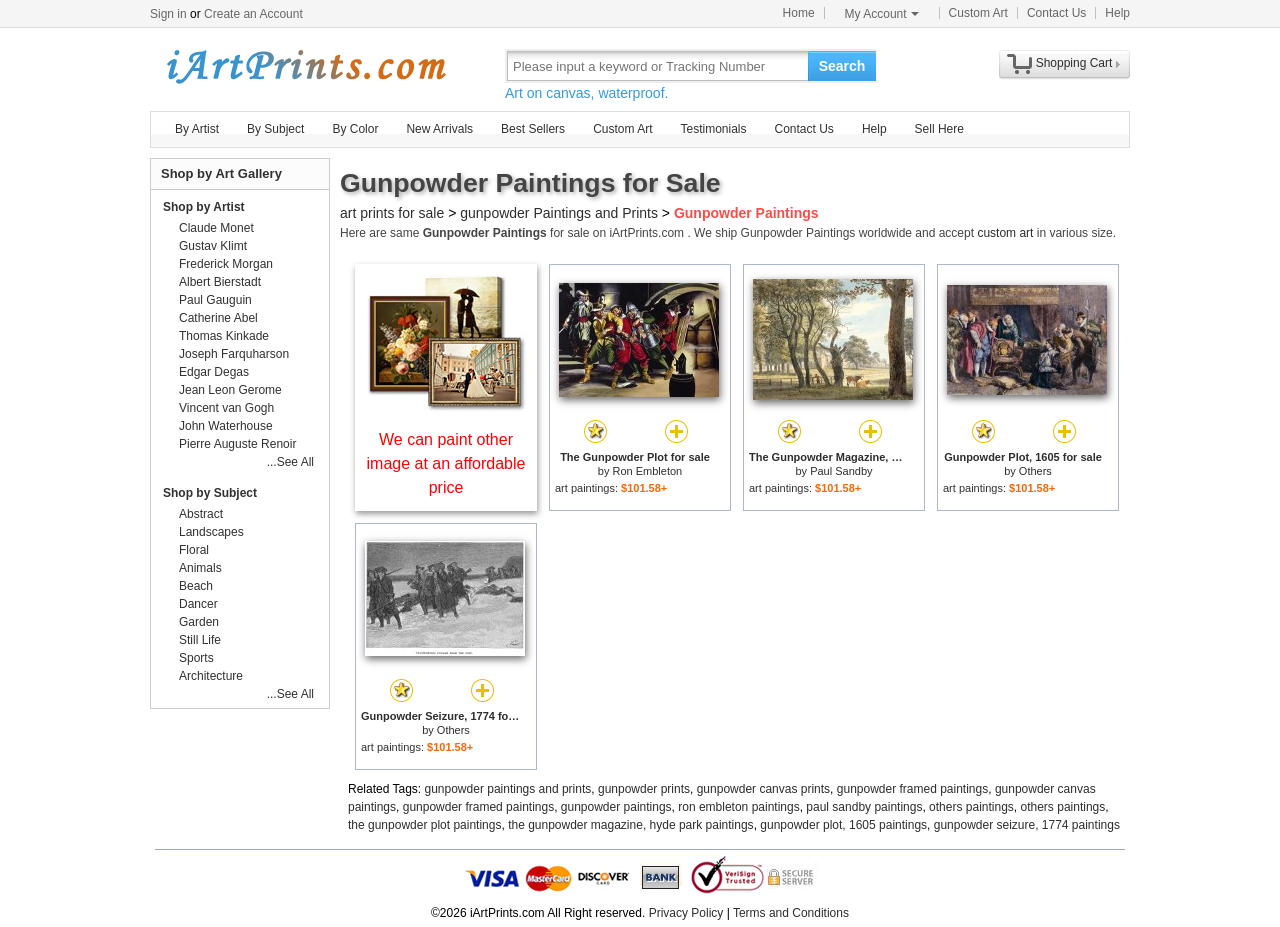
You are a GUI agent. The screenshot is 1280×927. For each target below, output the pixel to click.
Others (1035, 471)
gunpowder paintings (616, 807)
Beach (196, 586)
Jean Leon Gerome (230, 390)
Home (799, 13)
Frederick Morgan (226, 264)
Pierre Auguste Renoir (237, 444)
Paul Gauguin (215, 300)
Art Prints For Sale (305, 65)
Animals (200, 568)
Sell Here (939, 129)
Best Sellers (533, 129)
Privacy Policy (686, 913)
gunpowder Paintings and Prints (559, 213)
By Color (355, 129)
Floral (194, 550)
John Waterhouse (226, 426)
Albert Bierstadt (220, 282)
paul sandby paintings (864, 807)
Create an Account (253, 14)
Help (1117, 13)
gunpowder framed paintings (912, 789)
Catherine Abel (218, 318)
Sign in (168, 14)
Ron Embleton (647, 471)
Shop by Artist (204, 207)
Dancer (198, 604)
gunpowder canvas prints (763, 789)
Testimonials (713, 129)
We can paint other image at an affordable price (446, 463)
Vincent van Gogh (226, 408)
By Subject (275, 129)
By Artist (197, 129)
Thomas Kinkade (224, 336)
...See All (290, 462)
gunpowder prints (644, 789)
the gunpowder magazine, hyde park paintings (631, 825)
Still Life (200, 640)
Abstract (201, 514)
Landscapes (211, 532)
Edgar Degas (214, 372)
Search (842, 66)
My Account (882, 14)
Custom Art (978, 13)
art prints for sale (392, 213)
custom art (1005, 233)
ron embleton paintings (738, 807)
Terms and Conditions (791, 913)
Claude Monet (216, 228)
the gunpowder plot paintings (424, 825)
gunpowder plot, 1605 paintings (843, 825)
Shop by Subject (210, 493)
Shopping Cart (1074, 63)
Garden (199, 622)
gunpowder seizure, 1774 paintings (1027, 825)
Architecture (211, 676)
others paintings (971, 807)
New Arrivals (439, 129)
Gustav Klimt (213, 246)
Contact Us (1056, 13)
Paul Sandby (841, 471)
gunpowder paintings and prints (508, 789)
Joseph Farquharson (234, 354)
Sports (196, 658)
